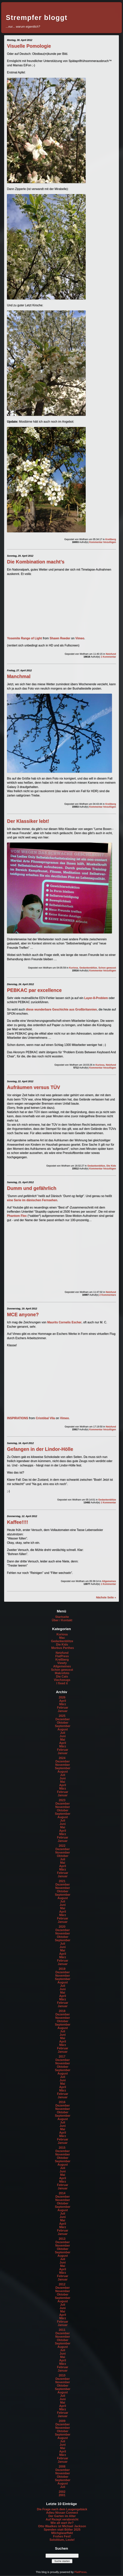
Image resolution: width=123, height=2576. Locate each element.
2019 (62, 1968)
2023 (62, 1800)
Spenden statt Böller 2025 (62, 2529)
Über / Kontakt (62, 1620)
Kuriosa (73, 967)
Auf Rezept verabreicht (62, 2519)
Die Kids (111, 1165)
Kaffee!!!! (17, 1522)
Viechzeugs (62, 1680)
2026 (62, 1697)
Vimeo (79, 638)
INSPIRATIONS (17, 1418)
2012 (62, 2284)
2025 (62, 1715)
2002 (62, 2491)
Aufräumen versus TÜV (33, 1087)
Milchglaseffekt (62, 2533)
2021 (62, 1881)
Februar (62, 1707)
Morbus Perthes (62, 1648)
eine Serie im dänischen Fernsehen (32, 1200)
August (62, 1729)
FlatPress (62, 1656)
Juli (62, 1732)
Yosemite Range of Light (24, 638)
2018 (62, 2011)
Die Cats (62, 1676)
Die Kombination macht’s (35, 561)
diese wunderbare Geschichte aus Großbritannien (61, 1009)
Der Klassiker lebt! (28, 821)
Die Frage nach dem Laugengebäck (62, 2509)
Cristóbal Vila (45, 1418)
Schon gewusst (107, 967)
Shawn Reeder (60, 638)
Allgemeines (109, 1581)
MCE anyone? (23, 1314)
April (62, 1700)
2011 (62, 2329)
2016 (62, 2102)
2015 (62, 2147)
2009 (62, 2421)
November (62, 1764)
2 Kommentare (107, 1294)
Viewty (62, 1663)
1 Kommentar (108, 656)
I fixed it (62, 1683)
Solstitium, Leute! (62, 2539)
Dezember (63, 1719)
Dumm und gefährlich (31, 1188)
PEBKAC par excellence (34, 990)
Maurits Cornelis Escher (64, 1322)
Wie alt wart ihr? (62, 2522)
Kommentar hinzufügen (102, 542)
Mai (62, 1739)
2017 (62, 2056)
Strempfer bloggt (36, 17)
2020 (62, 1926)
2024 (62, 1758)
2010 (62, 2375)
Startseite (62, 1616)
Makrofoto (62, 1673)
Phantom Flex (17, 1215)
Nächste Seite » (106, 1597)
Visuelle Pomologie (29, 46)
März (62, 1704)
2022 (62, 1845)
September (62, 1726)
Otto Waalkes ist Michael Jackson (62, 2526)
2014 (62, 2193)
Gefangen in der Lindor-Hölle (40, 1449)
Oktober (62, 1722)
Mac (62, 1637)
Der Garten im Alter (62, 2516)
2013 (62, 2238)
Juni (63, 1736)
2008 (62, 2466)
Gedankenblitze (88, 967)
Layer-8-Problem (96, 998)
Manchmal (18, 676)
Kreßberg (110, 539)
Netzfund (111, 653)
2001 (62, 2495)
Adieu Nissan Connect (62, 2512)
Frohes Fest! (62, 2536)
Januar (63, 1711)
